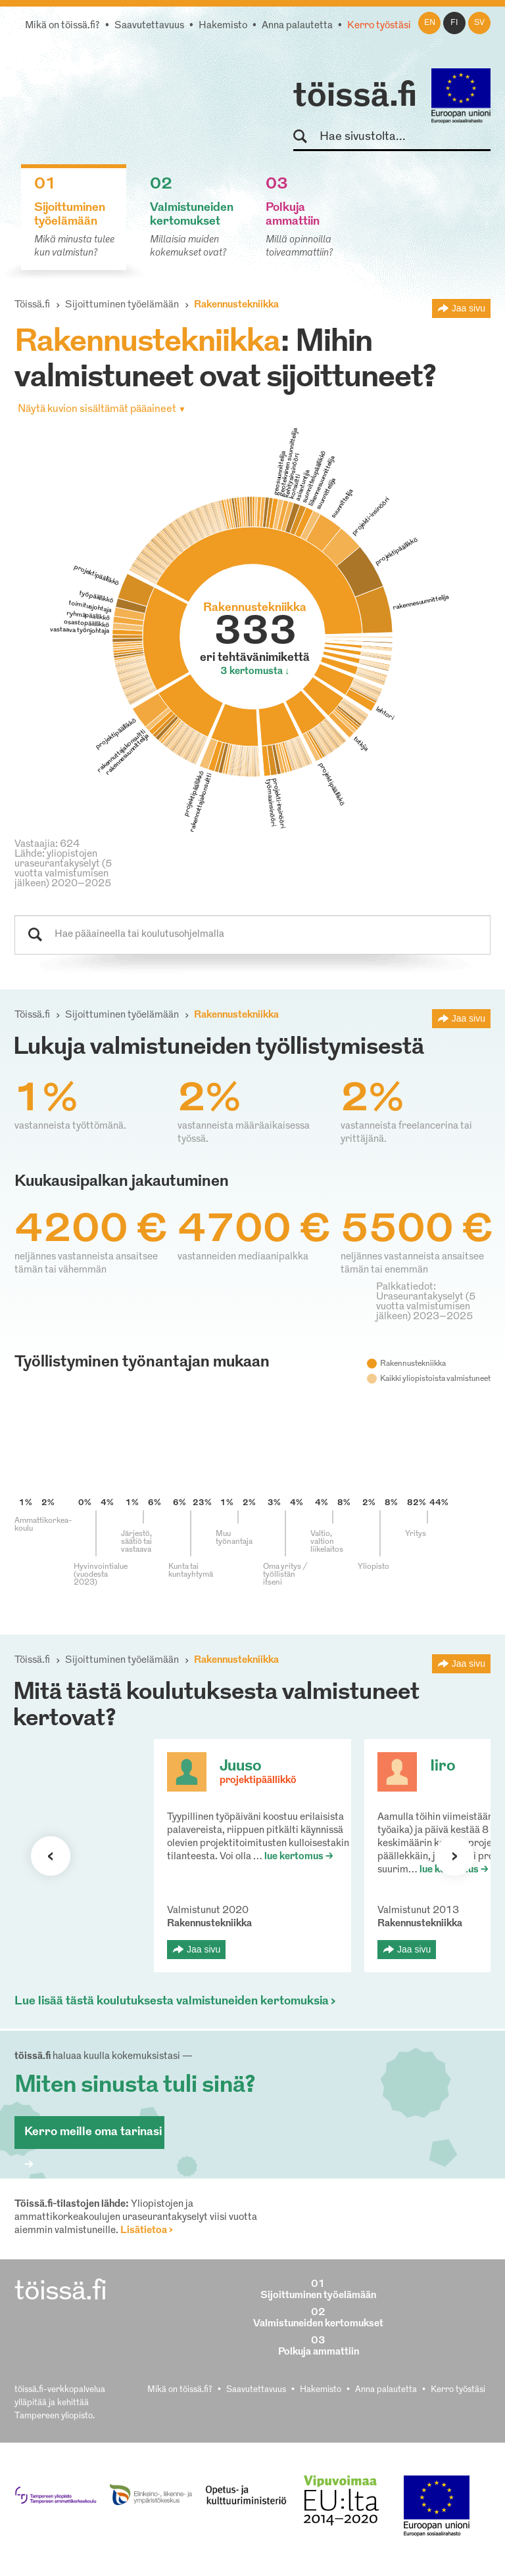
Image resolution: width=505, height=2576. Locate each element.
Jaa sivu (468, 308)
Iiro (443, 1766)
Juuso (241, 1766)
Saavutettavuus (149, 26)
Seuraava (50, 1856)
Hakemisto (223, 26)
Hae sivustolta (306, 137)
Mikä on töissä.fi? (62, 26)
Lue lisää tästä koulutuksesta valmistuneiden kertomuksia (171, 2001)
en (429, 23)
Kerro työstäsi (379, 26)
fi (454, 23)
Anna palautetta (297, 26)
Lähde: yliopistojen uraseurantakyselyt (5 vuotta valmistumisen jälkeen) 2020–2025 (63, 869)
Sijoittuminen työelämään (122, 305)
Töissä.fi (32, 305)
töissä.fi (355, 97)
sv (479, 23)
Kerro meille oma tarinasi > (93, 2137)
